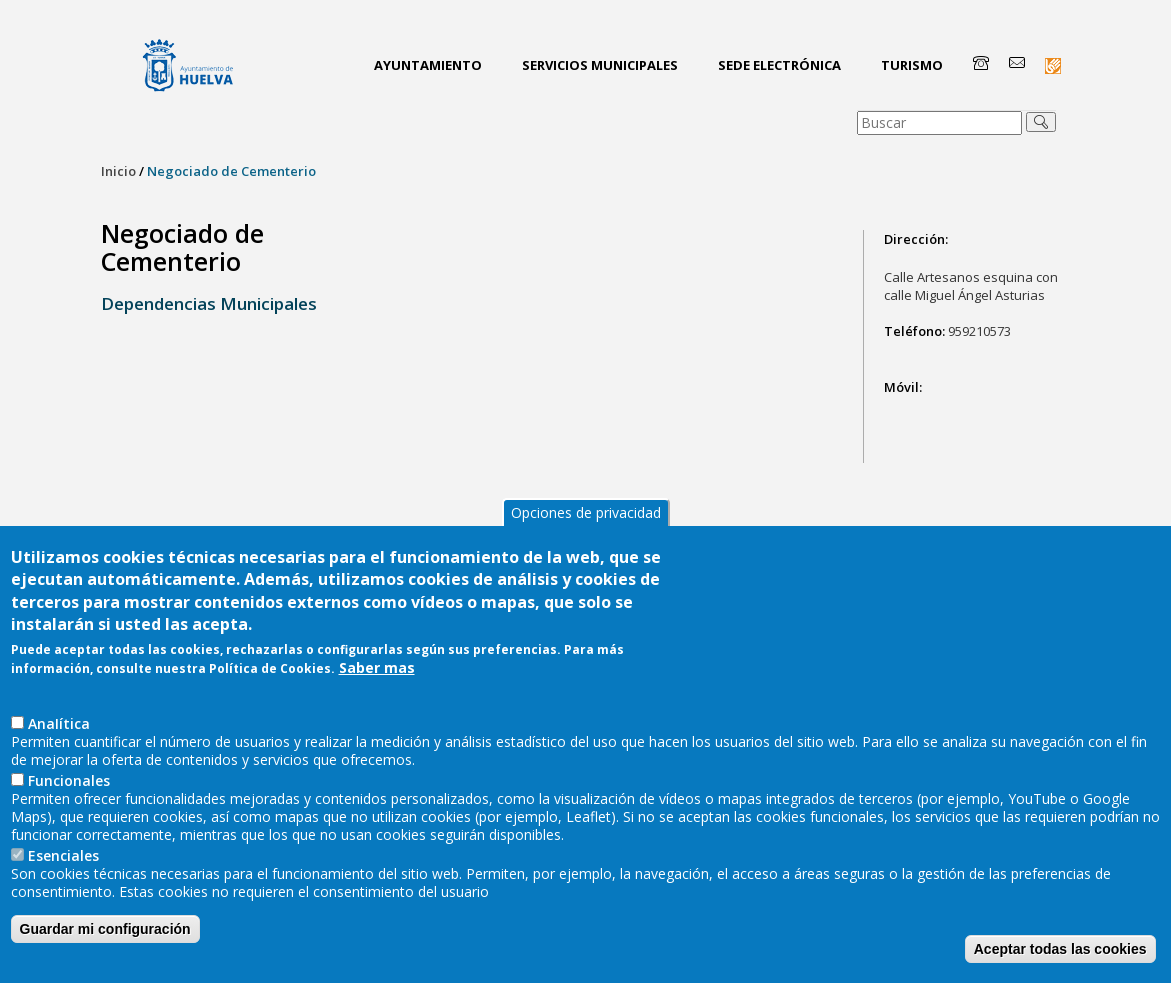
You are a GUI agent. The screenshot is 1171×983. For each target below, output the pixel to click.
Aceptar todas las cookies (1060, 952)
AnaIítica (59, 726)
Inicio (118, 171)
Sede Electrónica (779, 65)
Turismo (912, 65)
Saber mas (377, 671)
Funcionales (69, 783)
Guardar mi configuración (105, 932)
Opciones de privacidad (586, 514)
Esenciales (63, 858)
